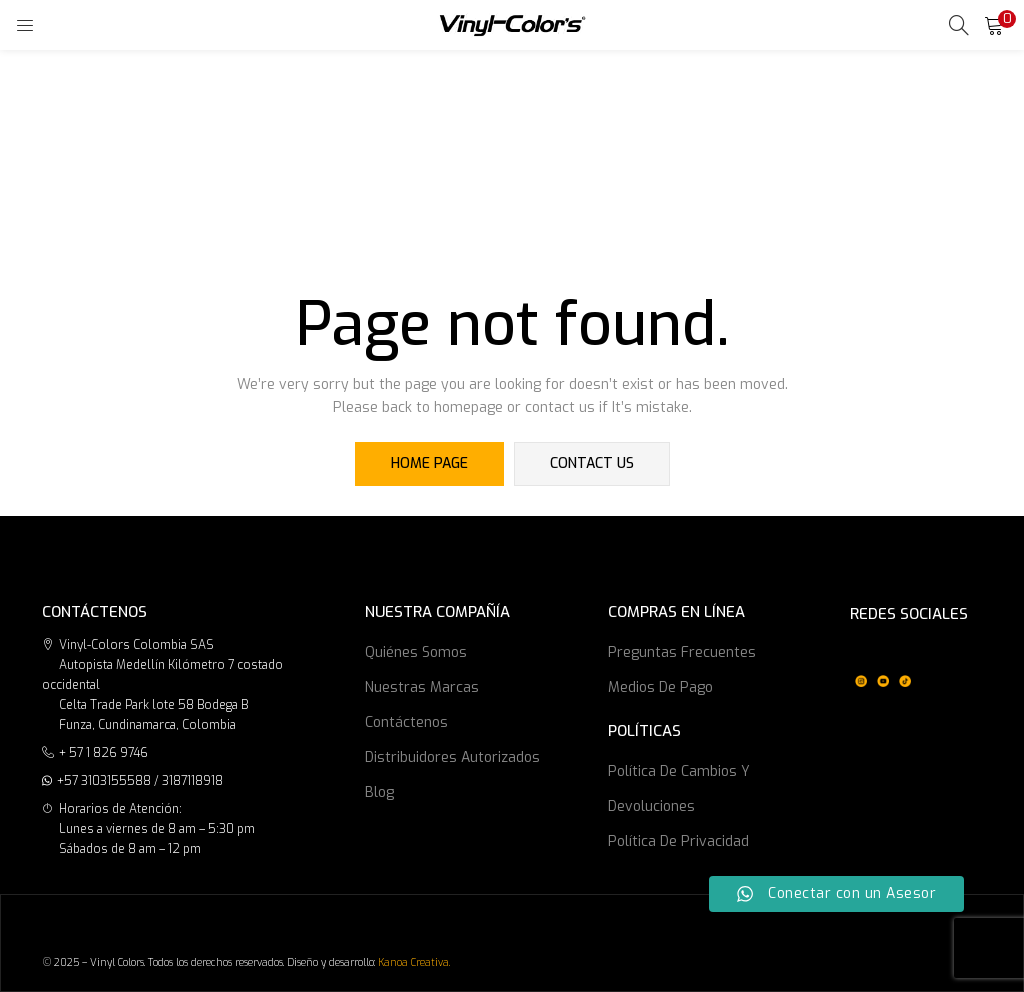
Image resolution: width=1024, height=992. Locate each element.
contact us (592, 463)
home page (429, 463)
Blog (379, 792)
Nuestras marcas (422, 687)
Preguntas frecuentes (682, 652)
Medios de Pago (660, 687)
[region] (883, 664)
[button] (994, 25)
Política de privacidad (678, 841)
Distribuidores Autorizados (452, 757)
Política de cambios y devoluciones (679, 789)
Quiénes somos (416, 652)
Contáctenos (406, 722)
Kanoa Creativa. (414, 962)
